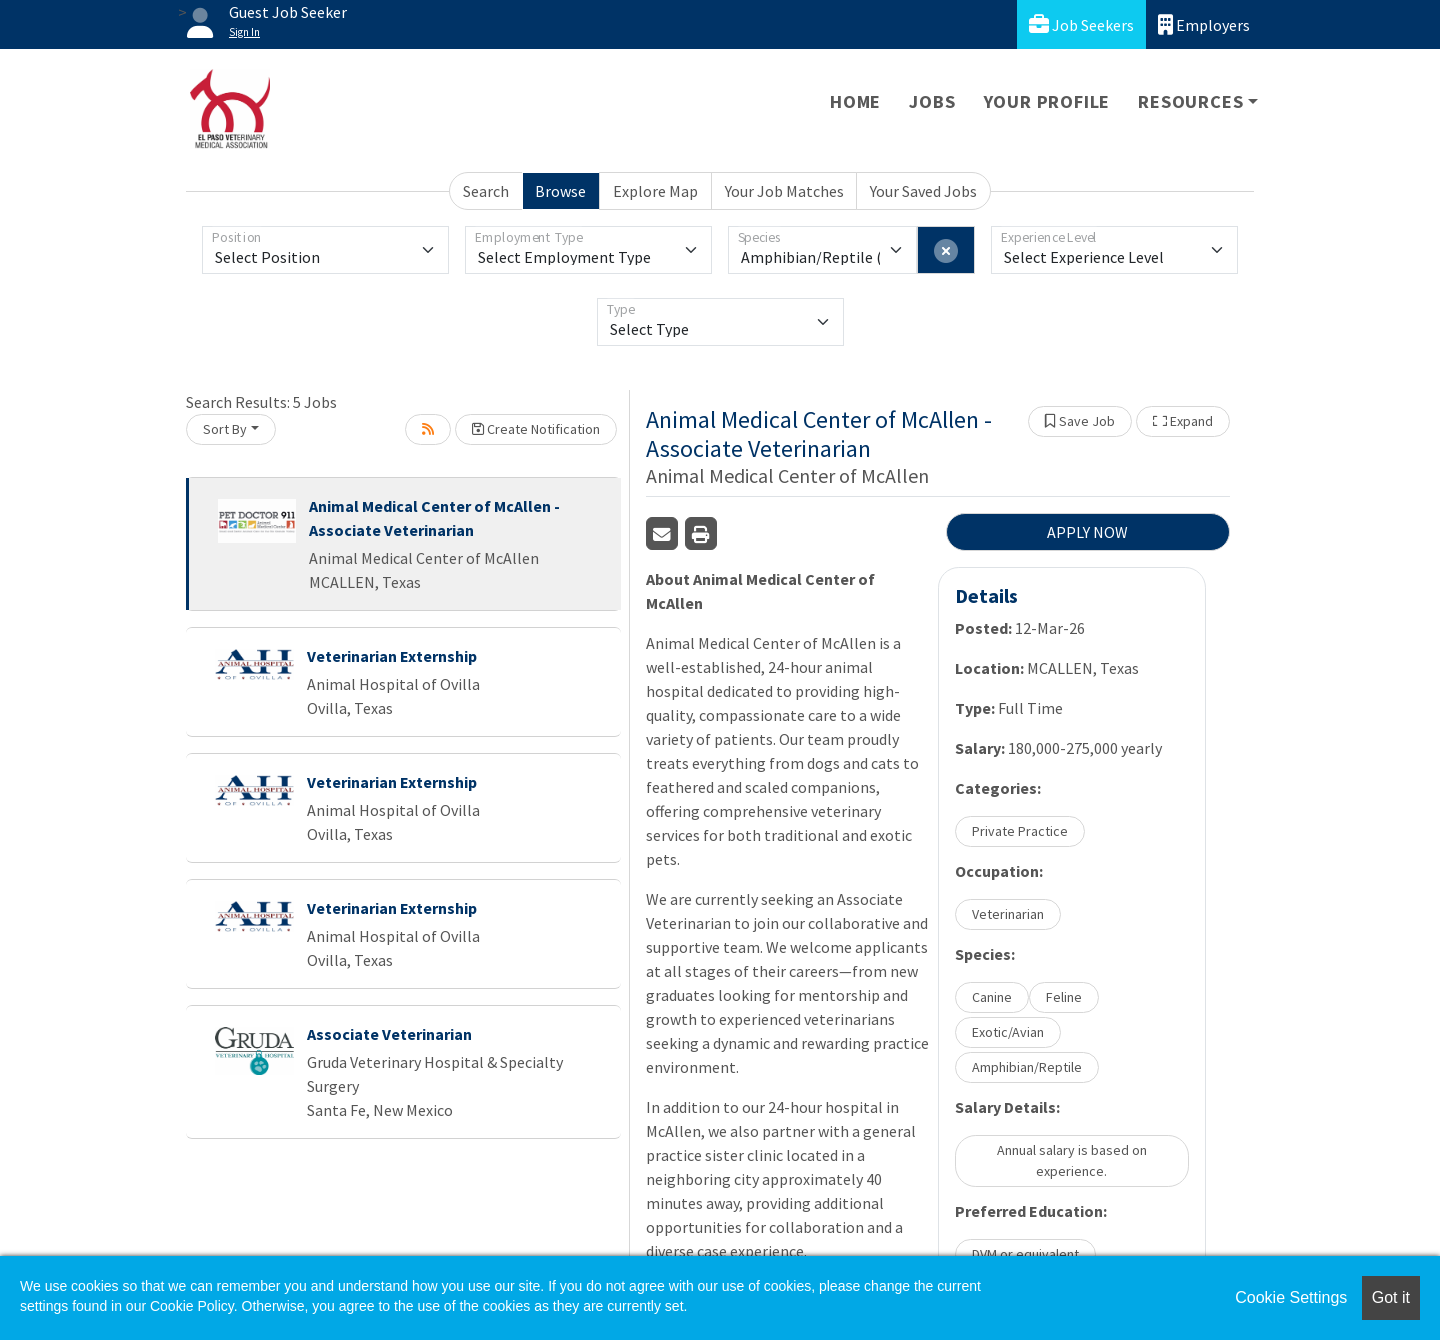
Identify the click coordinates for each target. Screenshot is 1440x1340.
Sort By (225, 429)
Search (486, 191)
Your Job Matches (784, 191)
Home (855, 101)
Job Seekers (1081, 24)
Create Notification (536, 429)
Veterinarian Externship (392, 656)
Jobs (932, 101)
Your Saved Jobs (923, 191)
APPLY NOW (1087, 532)
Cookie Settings (1291, 1297)
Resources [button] (1190, 101)
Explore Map (655, 191)
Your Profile (1047, 101)
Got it (1391, 1297)
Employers (1204, 24)
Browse (560, 191)
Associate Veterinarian (389, 1034)
